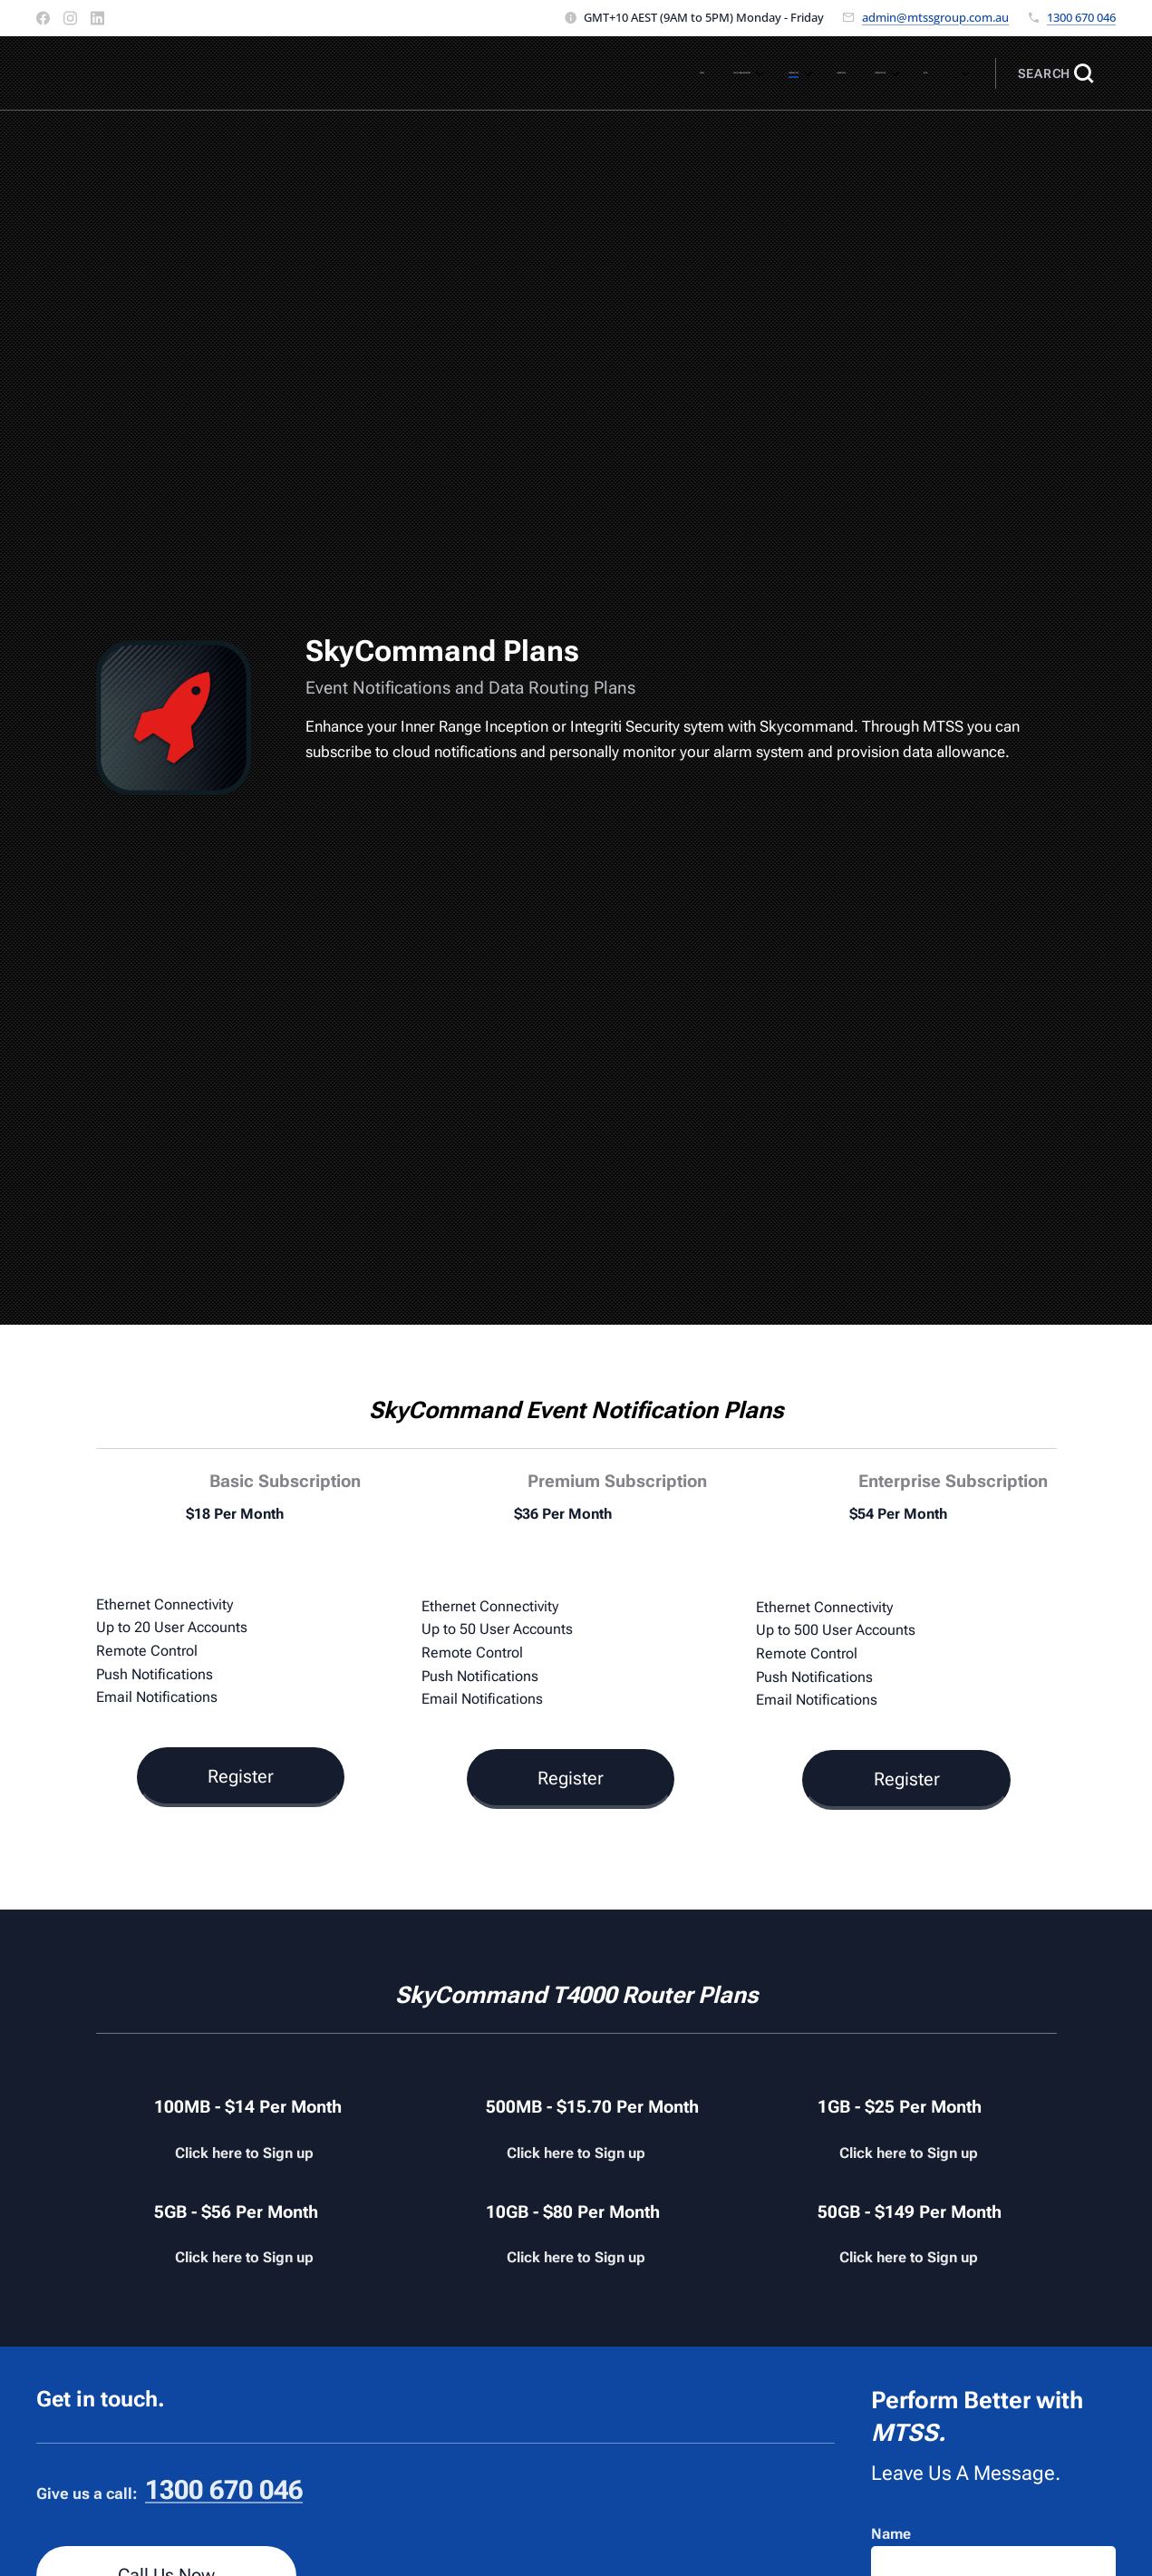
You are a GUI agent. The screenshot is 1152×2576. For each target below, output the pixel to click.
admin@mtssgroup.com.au (935, 17)
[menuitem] (664, 73)
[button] (1055, 73)
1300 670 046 (1081, 17)
